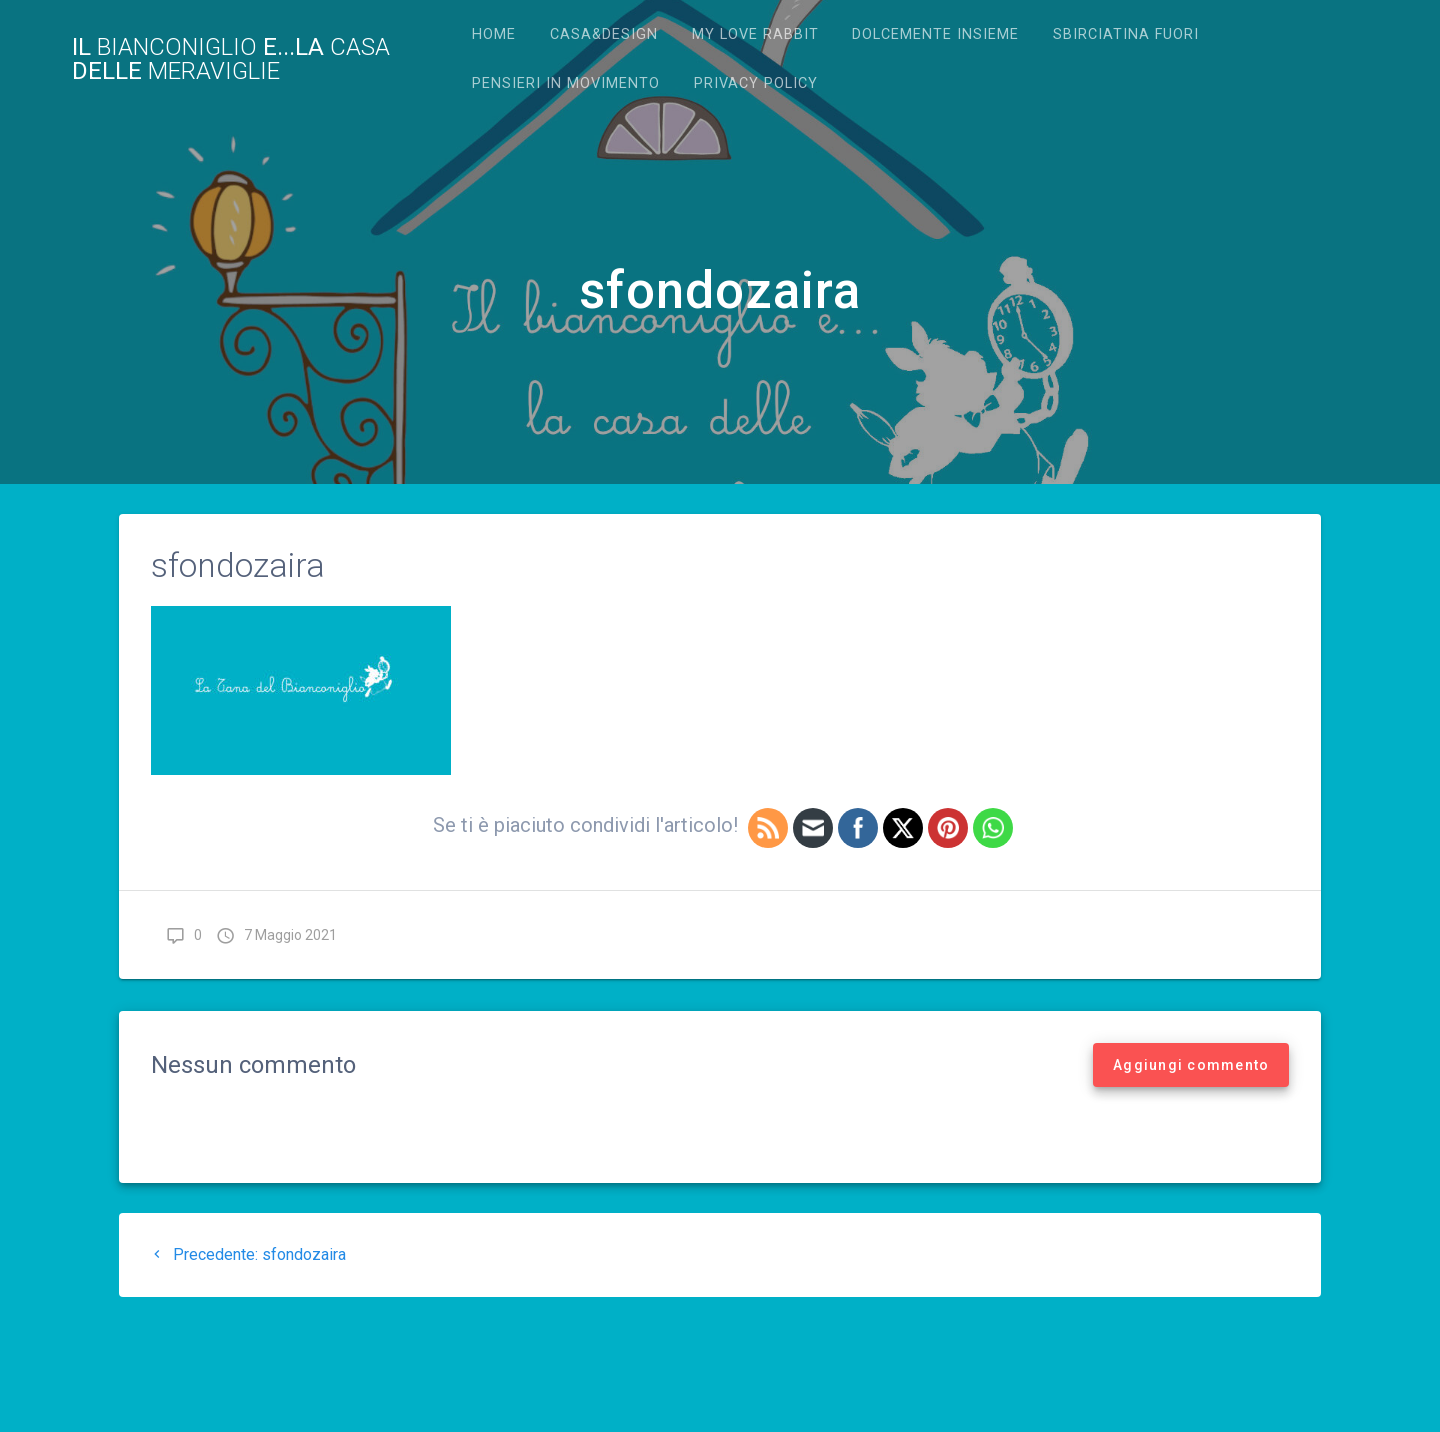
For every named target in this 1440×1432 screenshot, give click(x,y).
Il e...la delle (231, 59)
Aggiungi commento (1191, 1065)
